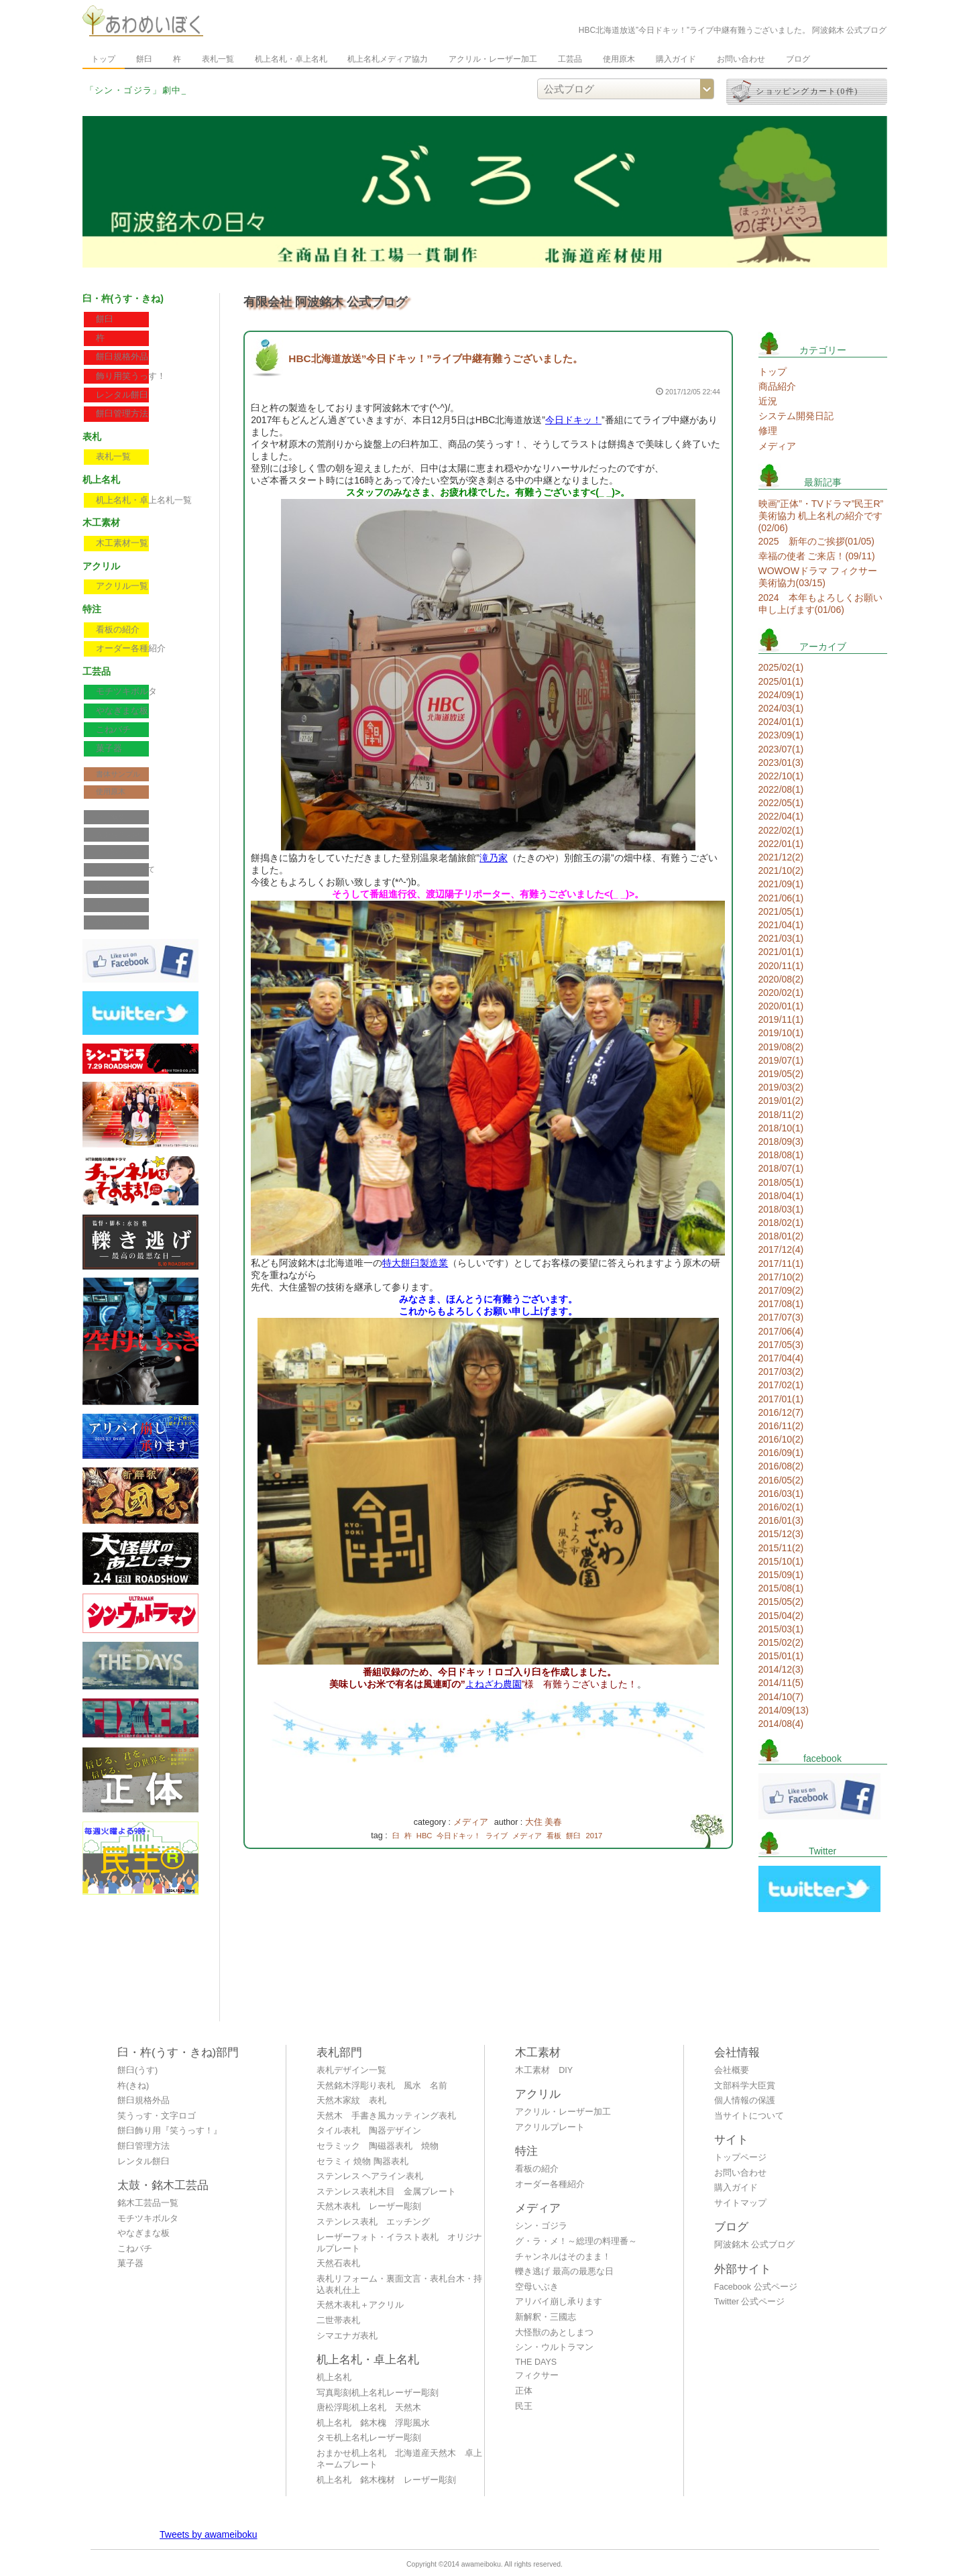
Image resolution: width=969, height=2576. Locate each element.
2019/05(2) (781, 1073)
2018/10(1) (781, 1128)
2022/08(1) (781, 789)
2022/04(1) (781, 816)
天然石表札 (338, 2263)
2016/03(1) (781, 1493)
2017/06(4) (781, 1331)
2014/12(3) (781, 1669)
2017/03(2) (781, 1371)
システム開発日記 (796, 415)
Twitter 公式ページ (749, 2301)
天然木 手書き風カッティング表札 (386, 2116)
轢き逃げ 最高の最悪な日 (564, 2271)
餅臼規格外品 (122, 356)
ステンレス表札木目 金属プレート (386, 2191)
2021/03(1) (781, 938)
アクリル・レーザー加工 (493, 59)
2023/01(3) (781, 762)
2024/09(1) (781, 694)
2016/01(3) (781, 1520)
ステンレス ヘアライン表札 (370, 2176)
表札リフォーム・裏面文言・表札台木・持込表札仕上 (399, 2284)
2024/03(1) (781, 708)
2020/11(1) (781, 965)
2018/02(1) (781, 1222)
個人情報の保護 (122, 852)
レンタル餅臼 (122, 395)
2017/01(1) (781, 1399)
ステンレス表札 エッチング (373, 2222)
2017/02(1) (781, 1385)
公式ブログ (114, 922)
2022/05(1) (781, 802)
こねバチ (113, 729)
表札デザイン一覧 (351, 2070)
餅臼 (144, 59)
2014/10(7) (781, 1696)
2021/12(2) (781, 857)
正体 (523, 2391)
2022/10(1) (781, 776)
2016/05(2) (781, 1480)
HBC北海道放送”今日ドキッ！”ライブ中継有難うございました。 (435, 358)
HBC (424, 1836)
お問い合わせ (741, 59)
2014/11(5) (781, 1682)
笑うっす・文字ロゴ (156, 2116)
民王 (523, 2406)
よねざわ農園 (493, 1684)
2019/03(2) (781, 1087)
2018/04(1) (781, 1195)
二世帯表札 (338, 2320)
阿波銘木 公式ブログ (754, 2244)
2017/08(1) (781, 1303)
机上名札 (334, 2377)
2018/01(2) (781, 1236)
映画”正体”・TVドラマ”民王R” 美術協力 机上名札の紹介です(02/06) (821, 515)
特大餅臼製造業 (415, 1262)
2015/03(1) (781, 1629)
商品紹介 (777, 386)
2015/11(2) (781, 1548)
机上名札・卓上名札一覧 (144, 500)
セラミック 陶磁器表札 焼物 (378, 2146)
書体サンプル (118, 774)
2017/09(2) (781, 1290)
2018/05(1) (781, 1182)
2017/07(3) (781, 1317)
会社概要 (110, 817)
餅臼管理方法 (122, 413)
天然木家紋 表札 (351, 2100)
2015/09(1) (781, 1574)
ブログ (798, 59)
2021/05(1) (781, 911)
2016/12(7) (781, 1412)
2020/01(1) (781, 1006)
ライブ (497, 1836)
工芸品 (570, 59)
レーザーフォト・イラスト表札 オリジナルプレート (399, 2243)
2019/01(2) (781, 1100)
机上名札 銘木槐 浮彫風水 (373, 2423)
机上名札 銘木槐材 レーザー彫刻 (386, 2480)
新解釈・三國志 (545, 2317)
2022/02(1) (781, 830)
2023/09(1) (781, 735)
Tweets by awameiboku (209, 2534)
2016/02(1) (781, 1507)
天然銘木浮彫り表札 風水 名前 (382, 2085)
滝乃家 (493, 857)
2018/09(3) (781, 1141)
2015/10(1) (781, 1561)
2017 (593, 1836)
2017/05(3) (781, 1344)
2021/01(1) (781, 951)
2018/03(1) (781, 1209)
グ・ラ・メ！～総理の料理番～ (576, 2241)
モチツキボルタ (126, 691)
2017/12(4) (781, 1249)
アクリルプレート (550, 2127)
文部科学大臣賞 (122, 834)
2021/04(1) (781, 924)
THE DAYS (536, 2362)
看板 (554, 1836)
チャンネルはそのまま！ (563, 2256)
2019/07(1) (781, 1060)
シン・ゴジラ (541, 2226)
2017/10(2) (781, 1277)
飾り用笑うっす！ (131, 376)
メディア (470, 1822)
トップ (103, 59)
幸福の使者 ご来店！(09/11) (816, 556)
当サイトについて (125, 869)
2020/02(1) (781, 992)
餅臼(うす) (137, 2070)
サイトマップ (118, 905)
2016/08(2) (781, 1466)
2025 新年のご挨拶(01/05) (816, 541)
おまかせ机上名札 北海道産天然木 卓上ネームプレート (399, 2459)
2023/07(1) (781, 749)
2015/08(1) (781, 1588)
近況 (767, 401)
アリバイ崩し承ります (558, 2301)
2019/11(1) (781, 1019)
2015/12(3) (781, 1533)
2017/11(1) (781, 1263)
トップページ (740, 2157)
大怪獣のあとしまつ (554, 2332)
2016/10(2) (781, 1439)
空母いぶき (537, 2287)
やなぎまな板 (122, 711)
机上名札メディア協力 (387, 59)
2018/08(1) (781, 1155)
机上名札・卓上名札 (291, 59)
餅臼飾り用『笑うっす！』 (169, 2130)
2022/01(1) (781, 843)
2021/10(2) (781, 870)
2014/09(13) (783, 1710)
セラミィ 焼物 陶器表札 (362, 2161)
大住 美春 (544, 1822)
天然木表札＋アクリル (360, 2305)
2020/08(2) (781, 979)
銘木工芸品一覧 (147, 2203)
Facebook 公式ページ (755, 2287)
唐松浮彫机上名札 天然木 (369, 2407)
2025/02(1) (781, 667)
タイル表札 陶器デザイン (369, 2130)
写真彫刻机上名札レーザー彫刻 (378, 2393)
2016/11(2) (781, 1425)
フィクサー (537, 2375)
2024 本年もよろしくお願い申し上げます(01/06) (820, 603)
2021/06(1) (781, 898)
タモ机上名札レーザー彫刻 (369, 2438)
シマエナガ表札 (347, 2336)
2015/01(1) (781, 1655)
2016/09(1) (781, 1452)
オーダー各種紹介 (131, 648)
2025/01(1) (781, 681)
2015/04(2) (781, 1615)
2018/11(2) (781, 1114)
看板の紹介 (117, 629)
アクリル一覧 (122, 586)
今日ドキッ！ (573, 419)
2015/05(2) (781, 1601)
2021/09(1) (781, 884)
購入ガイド (676, 59)
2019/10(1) (781, 1032)
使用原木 (619, 59)
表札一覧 (218, 59)
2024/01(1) (781, 721)
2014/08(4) (781, 1723)
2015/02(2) (781, 1642)
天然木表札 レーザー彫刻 (369, 2206)
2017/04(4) (781, 1358)
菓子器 (109, 748)
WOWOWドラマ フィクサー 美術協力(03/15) (817, 576)
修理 (767, 430)
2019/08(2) (781, 1047)
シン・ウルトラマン (554, 2347)
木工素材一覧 (122, 543)
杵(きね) (133, 2085)
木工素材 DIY (544, 2070)
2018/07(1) (781, 1168)
